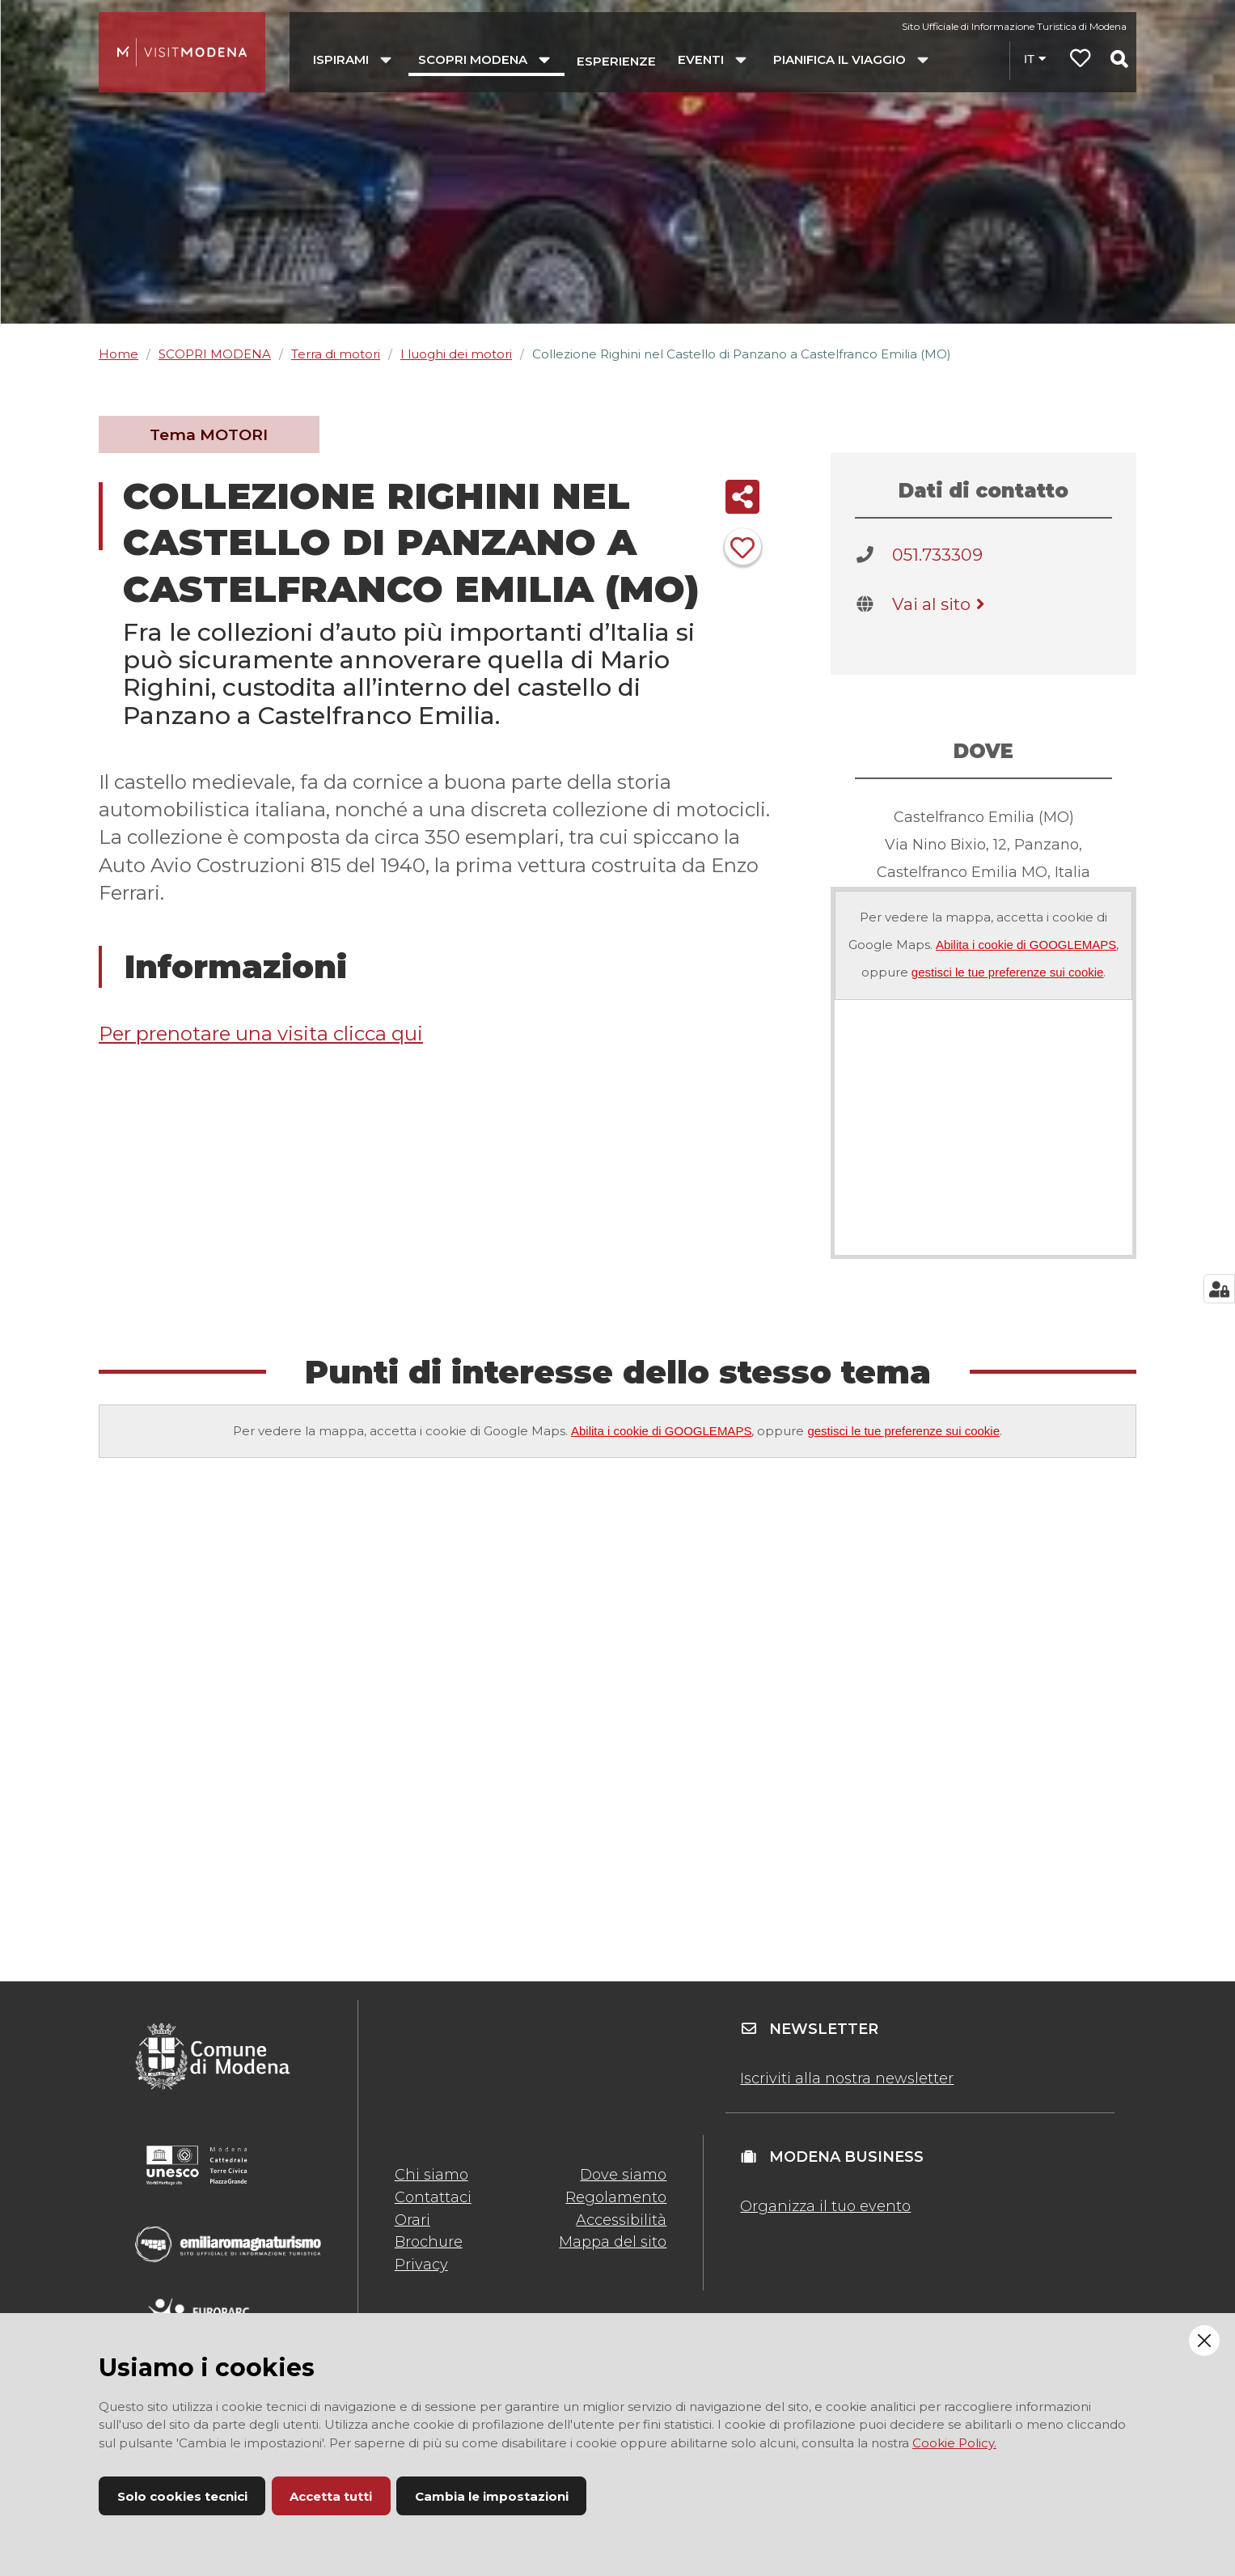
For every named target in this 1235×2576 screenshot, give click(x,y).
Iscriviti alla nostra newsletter (847, 2078)
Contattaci (433, 2197)
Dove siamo (623, 2175)
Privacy (421, 2264)
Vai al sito (941, 604)
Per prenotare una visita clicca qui (261, 1033)
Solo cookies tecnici (182, 2496)
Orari (412, 2220)
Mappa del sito (612, 2242)
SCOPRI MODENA (215, 354)
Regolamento (615, 2197)
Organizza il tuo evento (825, 2206)
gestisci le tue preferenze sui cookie (1007, 972)
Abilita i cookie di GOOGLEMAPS (1026, 944)
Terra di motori (335, 354)
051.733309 (937, 554)
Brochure (429, 2242)
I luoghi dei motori (456, 354)
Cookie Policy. (954, 2443)
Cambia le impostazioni (492, 2496)
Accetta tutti (331, 2496)
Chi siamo (431, 2175)
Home (118, 354)
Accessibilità (621, 2220)
